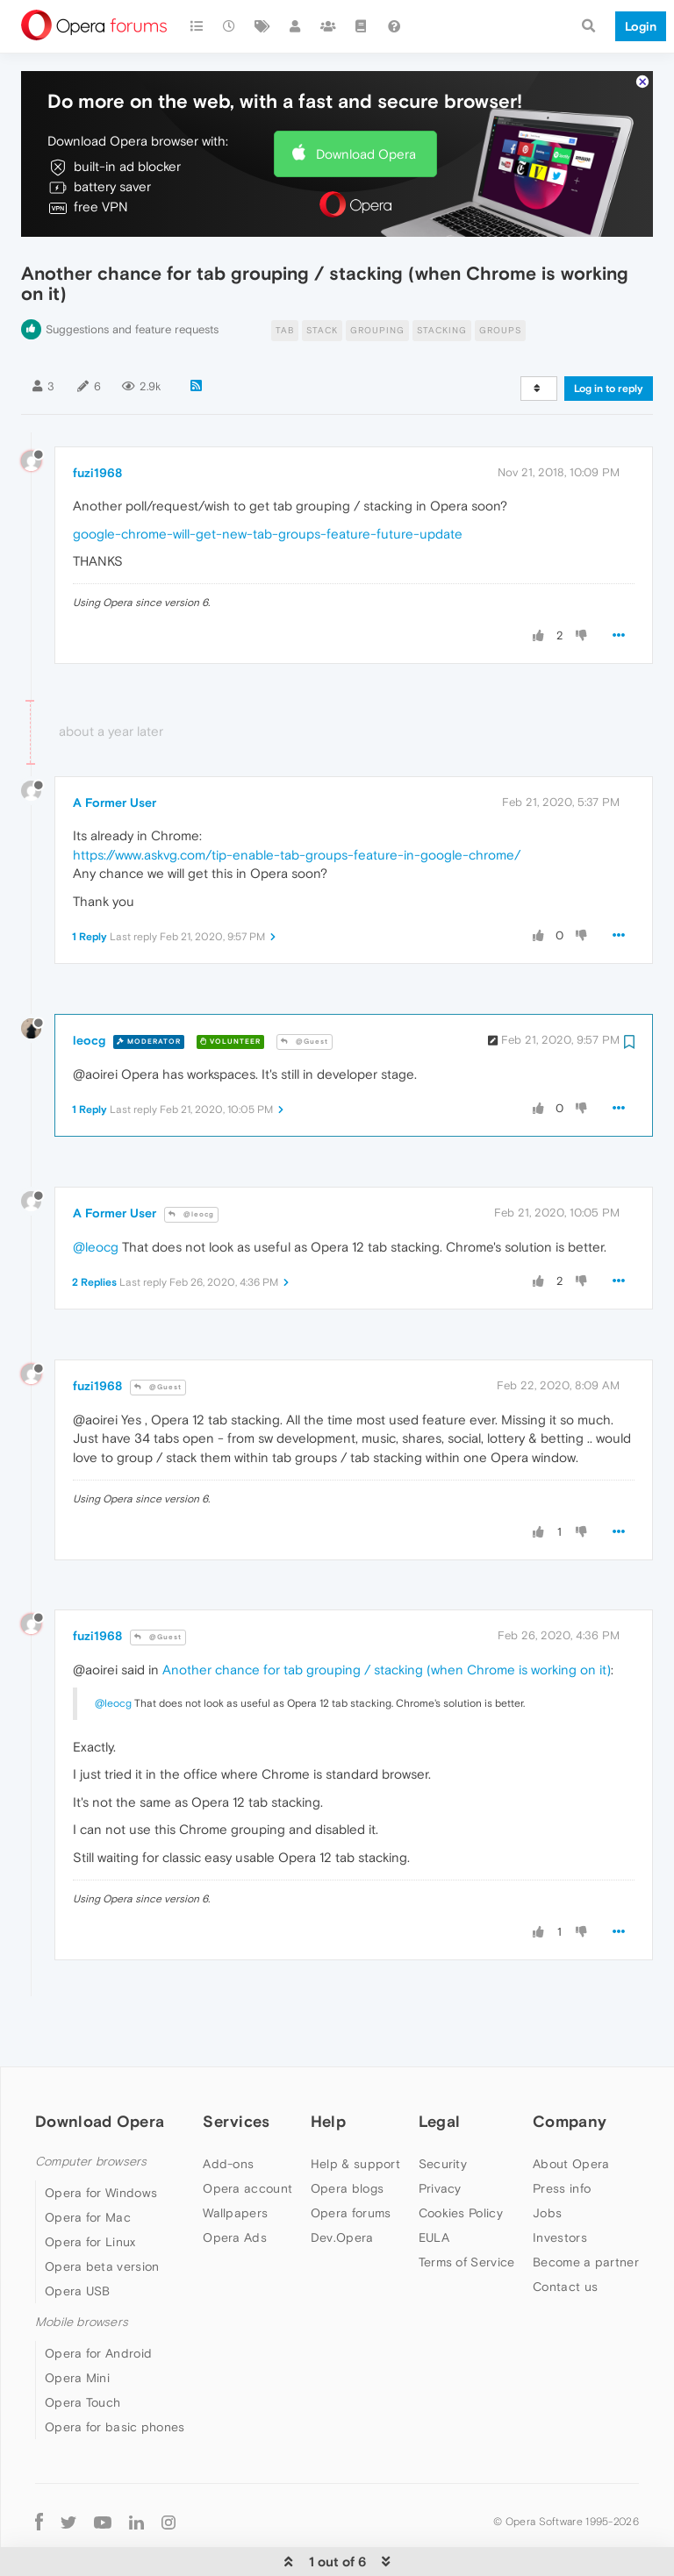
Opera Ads (235, 2184)
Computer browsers (91, 2108)
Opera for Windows (101, 2139)
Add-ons (228, 2110)
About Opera (571, 2110)
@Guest (304, 988)
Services (236, 2068)
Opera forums (351, 2159)
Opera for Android (98, 2300)
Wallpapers (235, 2159)
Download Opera (366, 100)
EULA (434, 2184)
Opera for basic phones (115, 2373)
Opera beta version (102, 2213)
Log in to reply (608, 335)
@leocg (191, 1161)
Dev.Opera (342, 2184)
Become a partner (586, 2208)
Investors (560, 2184)
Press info (562, 2135)
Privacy (440, 2135)
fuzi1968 (97, 419)
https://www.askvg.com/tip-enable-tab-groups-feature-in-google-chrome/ (296, 801)
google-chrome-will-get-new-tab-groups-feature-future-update (267, 480)
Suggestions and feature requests (132, 275)
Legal (440, 2068)
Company (569, 2068)
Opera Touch (82, 2349)
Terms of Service (467, 2208)
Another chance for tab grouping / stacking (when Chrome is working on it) (386, 1616)
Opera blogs (347, 2135)
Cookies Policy (461, 2159)
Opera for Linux (90, 2188)
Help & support (355, 2110)
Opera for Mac (88, 2164)
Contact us (565, 2233)
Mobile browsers (81, 2268)
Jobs (547, 2159)
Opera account (247, 2135)
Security (443, 2110)
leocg (89, 987)
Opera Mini (77, 2324)
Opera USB (78, 2237)
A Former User (114, 749)
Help (328, 2068)
